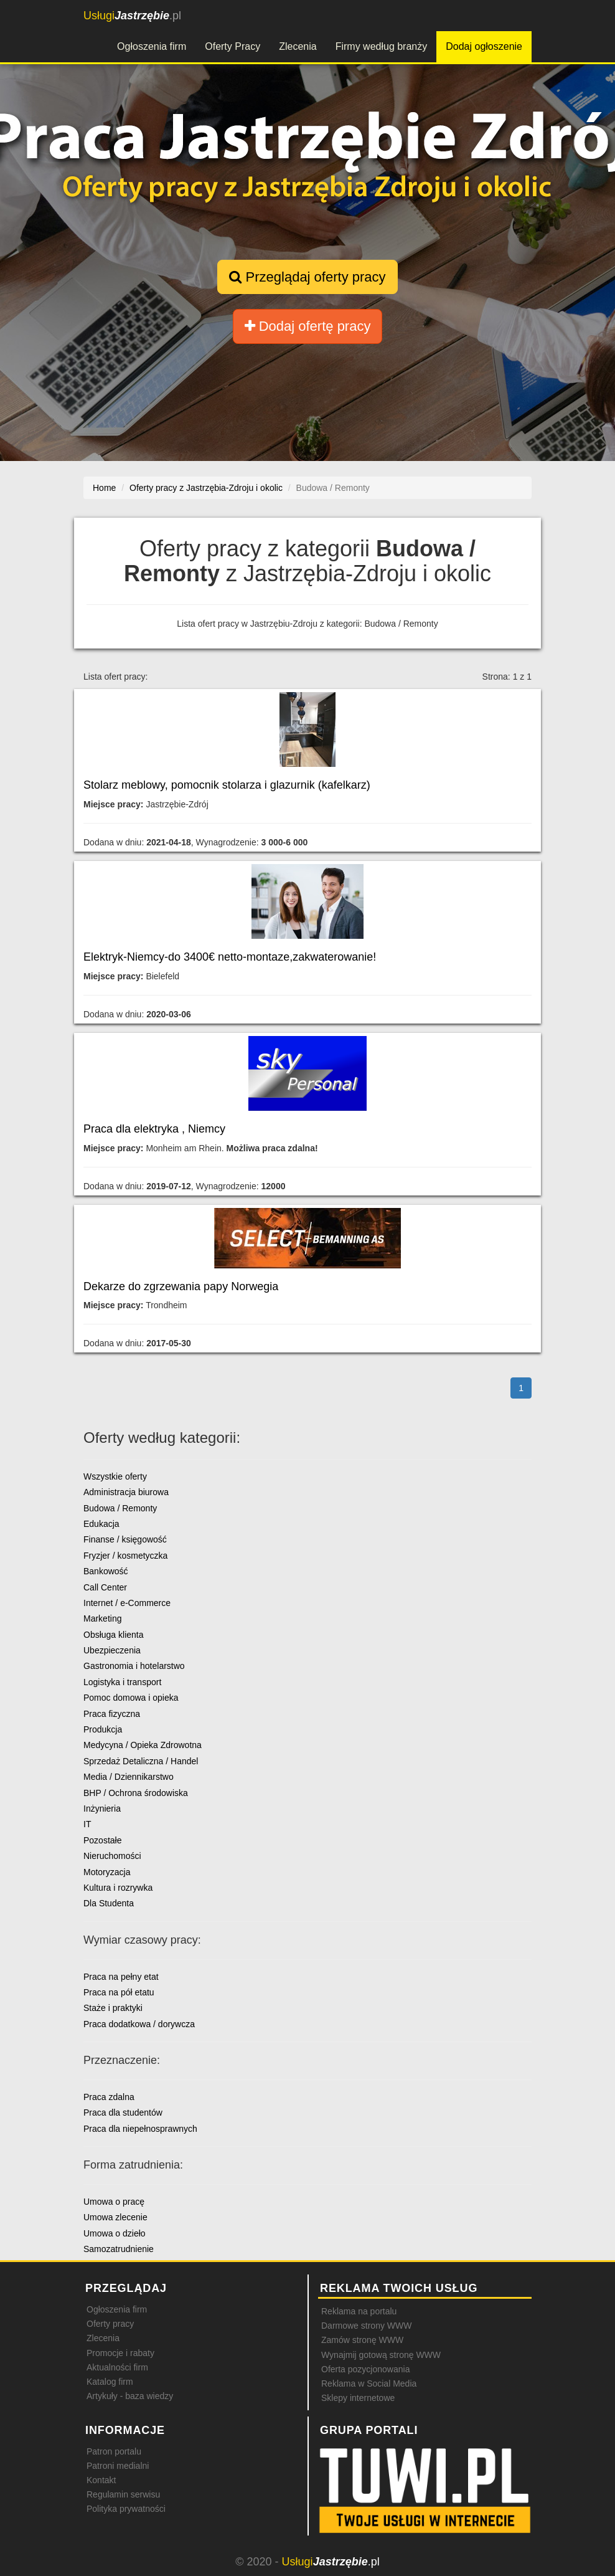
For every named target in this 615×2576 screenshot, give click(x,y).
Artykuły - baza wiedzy (130, 2396)
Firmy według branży (382, 46)
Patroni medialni (118, 2466)
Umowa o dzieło (114, 2233)
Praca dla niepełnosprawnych (140, 2129)
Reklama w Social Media (368, 2383)
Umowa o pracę (113, 2202)
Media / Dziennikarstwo (128, 1777)
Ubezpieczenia (112, 1650)
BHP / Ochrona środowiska (135, 1793)
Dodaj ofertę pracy (308, 326)
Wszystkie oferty (115, 1476)
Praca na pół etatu (118, 1992)
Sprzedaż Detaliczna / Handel (140, 1761)
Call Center (105, 1587)
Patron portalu (114, 2451)
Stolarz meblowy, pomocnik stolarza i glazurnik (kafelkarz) (226, 785)
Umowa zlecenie (115, 2217)
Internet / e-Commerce (127, 1603)
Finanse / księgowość (125, 1539)
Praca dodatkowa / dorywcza (139, 2024)
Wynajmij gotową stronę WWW (381, 2355)
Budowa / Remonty (120, 1508)
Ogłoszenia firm (151, 46)
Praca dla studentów (122, 2112)
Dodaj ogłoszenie (484, 46)
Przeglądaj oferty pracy (307, 277)
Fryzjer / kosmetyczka (125, 1556)
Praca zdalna (108, 2097)
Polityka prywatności (126, 2509)
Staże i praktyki (113, 2008)
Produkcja (102, 1729)
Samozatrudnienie (118, 2249)
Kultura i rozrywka (118, 1888)
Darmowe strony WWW (366, 2326)
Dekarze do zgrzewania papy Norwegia (180, 1286)
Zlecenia (297, 46)
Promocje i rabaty (120, 2353)
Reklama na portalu (359, 2311)
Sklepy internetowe (358, 2398)
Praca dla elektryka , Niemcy (154, 1129)
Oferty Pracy (232, 46)
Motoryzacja (106, 1872)
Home (104, 488)
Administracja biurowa (126, 1492)
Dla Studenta (108, 1903)
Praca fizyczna (111, 1714)
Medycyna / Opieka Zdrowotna (142, 1745)
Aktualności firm (117, 2367)
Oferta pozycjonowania (365, 2369)
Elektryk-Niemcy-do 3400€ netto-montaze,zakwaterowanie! (229, 957)
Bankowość (105, 1571)
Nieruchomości (112, 1856)
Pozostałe (102, 1840)
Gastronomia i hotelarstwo (134, 1666)
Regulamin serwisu (123, 2494)
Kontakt (101, 2480)
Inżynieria (102, 1808)
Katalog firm (110, 2382)
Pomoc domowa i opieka (131, 1698)
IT (87, 1824)
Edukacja (101, 1524)
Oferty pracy (110, 2324)
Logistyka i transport (122, 1682)
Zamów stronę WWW (362, 2340)
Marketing (102, 1618)
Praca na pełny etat (121, 1977)
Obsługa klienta (113, 1635)
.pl (132, 15)
